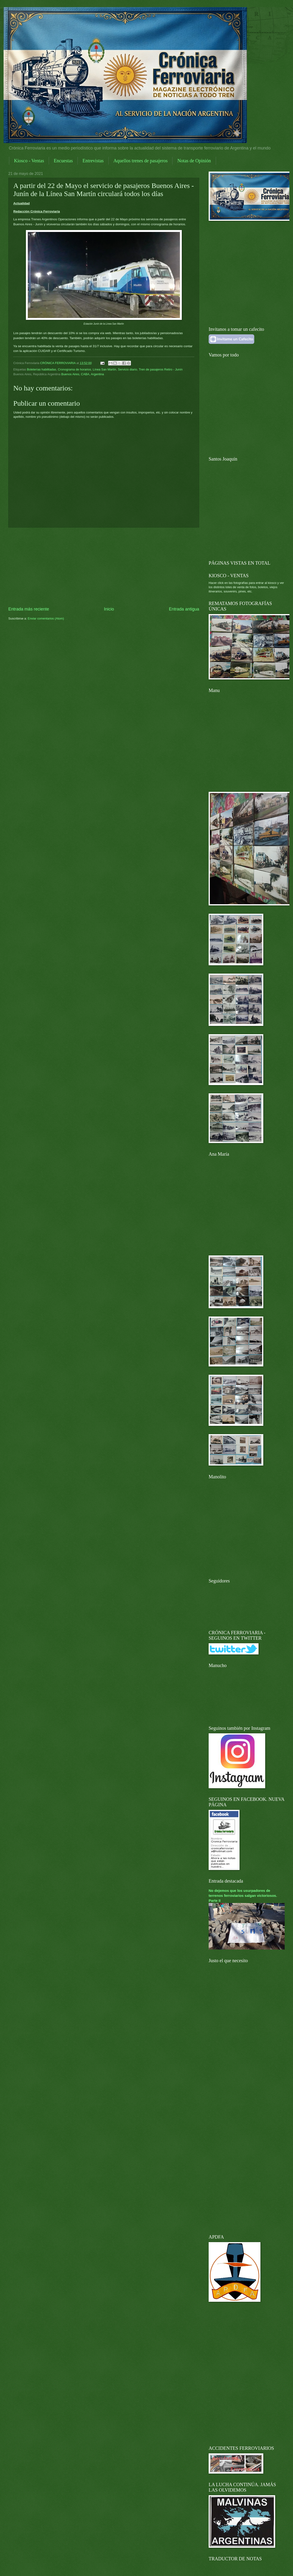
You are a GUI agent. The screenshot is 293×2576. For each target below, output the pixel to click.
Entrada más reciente (28, 609)
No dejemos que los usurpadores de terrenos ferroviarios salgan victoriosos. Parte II (243, 1896)
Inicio (109, 609)
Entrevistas (93, 160)
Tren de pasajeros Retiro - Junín (161, 369)
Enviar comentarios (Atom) (46, 618)
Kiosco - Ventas (29, 160)
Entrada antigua (184, 609)
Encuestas (63, 160)
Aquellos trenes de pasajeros (140, 160)
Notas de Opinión (194, 160)
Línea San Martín (104, 369)
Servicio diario (127, 369)
